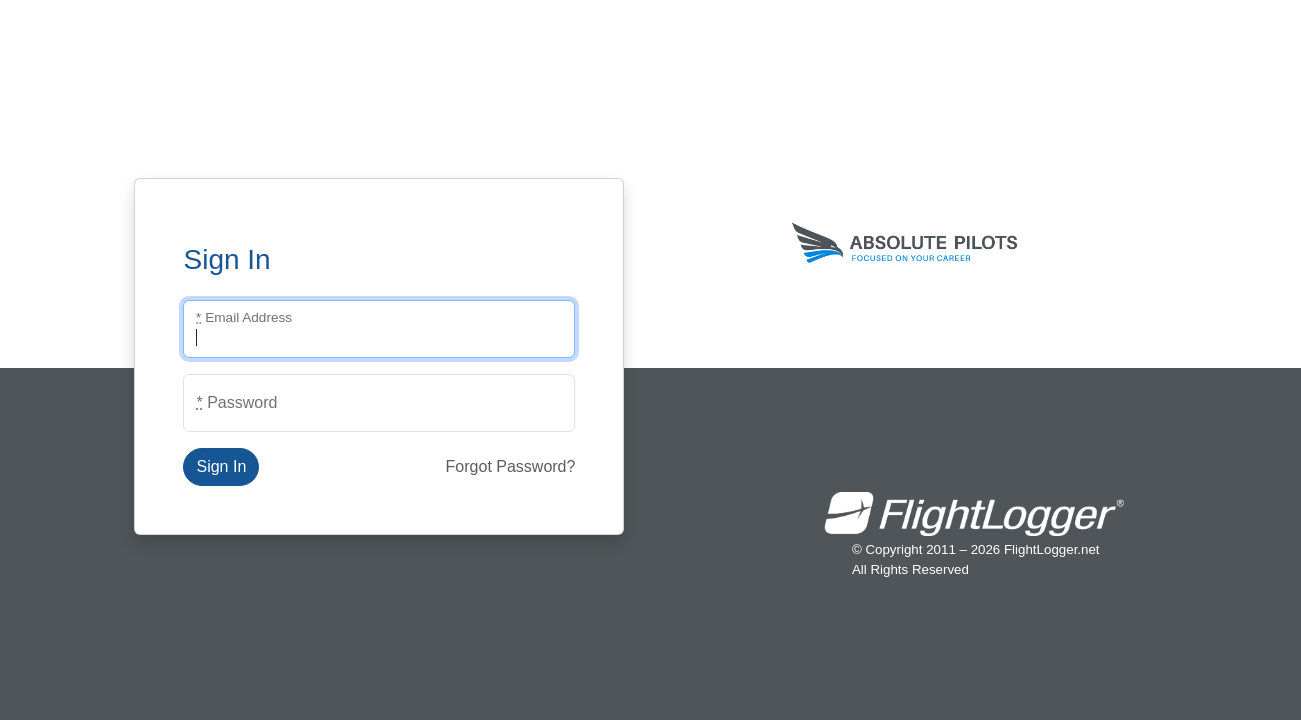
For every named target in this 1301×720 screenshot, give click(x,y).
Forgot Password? (511, 466)
